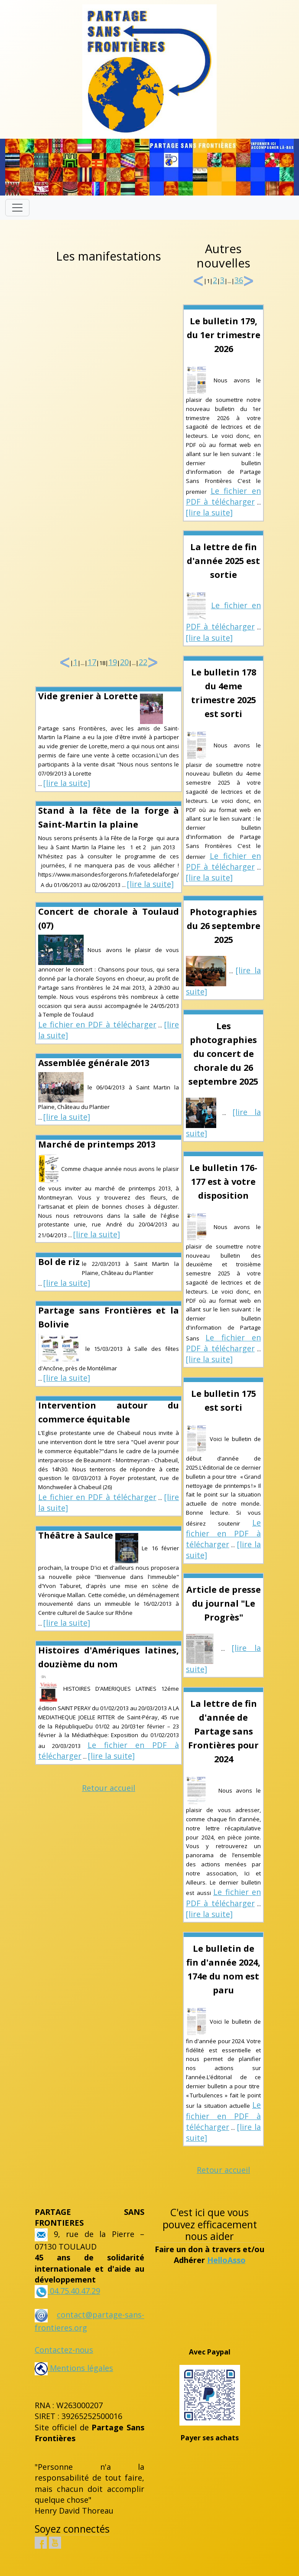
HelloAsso (226, 2260)
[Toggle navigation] (17, 207)
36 (238, 280)
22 (143, 662)
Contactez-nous (64, 2349)
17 (92, 662)
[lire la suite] (66, 783)
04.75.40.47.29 (74, 2291)
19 (112, 662)
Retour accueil (108, 1788)
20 (124, 662)
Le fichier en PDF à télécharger (97, 1024)
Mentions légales (74, 2368)
